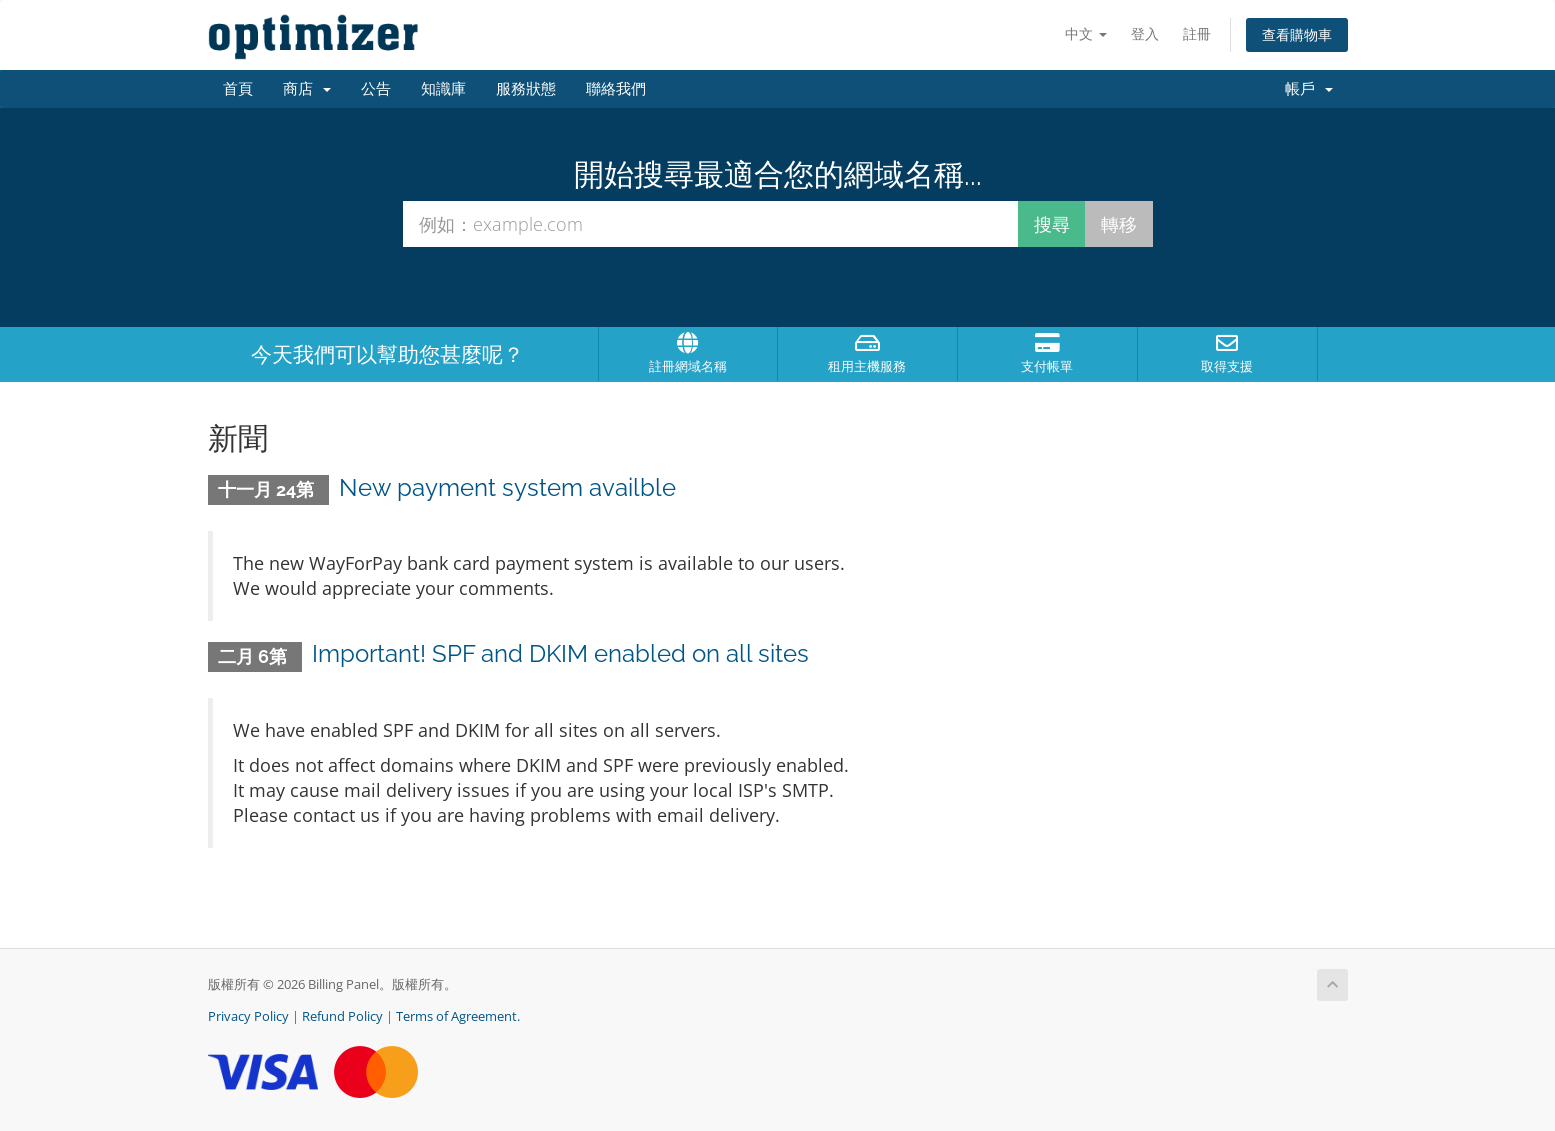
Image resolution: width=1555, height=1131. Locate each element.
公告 (376, 89)
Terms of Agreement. (458, 1016)
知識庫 (443, 89)
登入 (1145, 33)
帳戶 (1309, 89)
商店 (307, 89)
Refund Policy (342, 1016)
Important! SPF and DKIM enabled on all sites (560, 653)
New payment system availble (507, 487)
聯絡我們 (616, 89)
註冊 (1197, 33)
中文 (1086, 33)
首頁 (238, 89)
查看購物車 (1297, 34)
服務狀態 (526, 89)
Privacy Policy (248, 1016)
